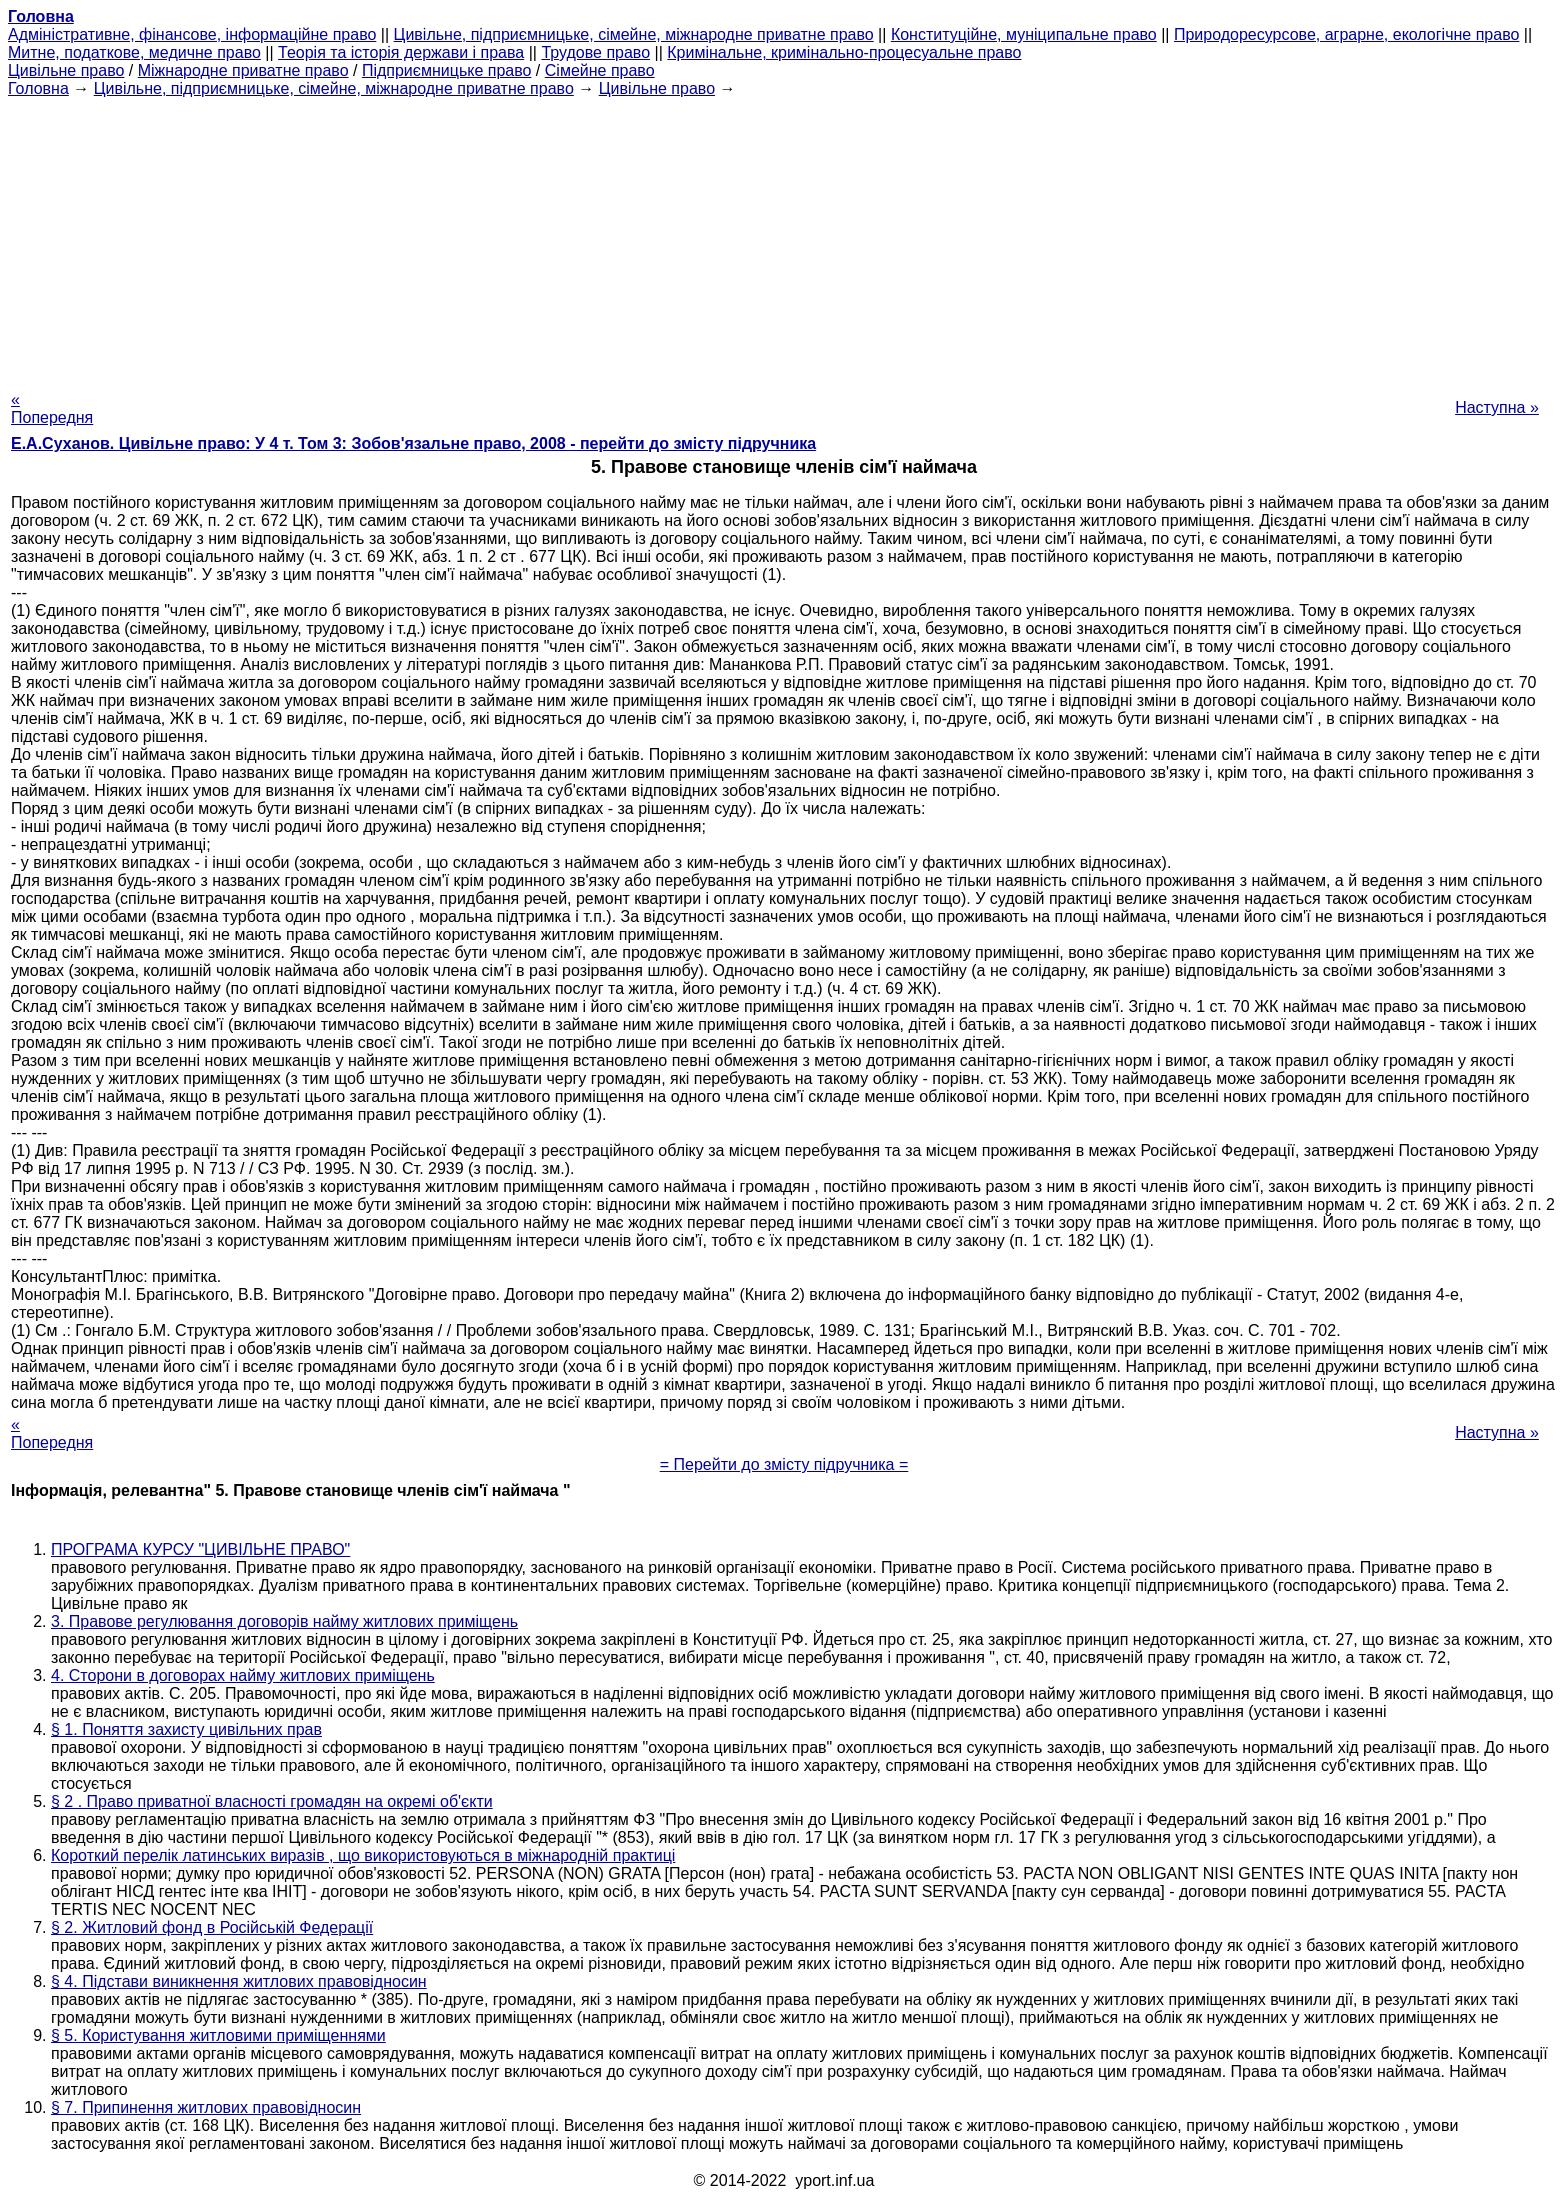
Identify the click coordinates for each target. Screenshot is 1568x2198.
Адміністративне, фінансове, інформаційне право (192, 34)
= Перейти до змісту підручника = (784, 1464)
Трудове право (595, 52)
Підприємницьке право (447, 70)
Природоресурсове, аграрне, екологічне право (1346, 34)
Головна (38, 88)
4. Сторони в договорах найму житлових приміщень (243, 1675)
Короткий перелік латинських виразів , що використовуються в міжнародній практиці (363, 1855)
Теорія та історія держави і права (401, 52)
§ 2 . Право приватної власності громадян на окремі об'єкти (272, 1801)
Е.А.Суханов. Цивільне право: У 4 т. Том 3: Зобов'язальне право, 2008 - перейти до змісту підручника (413, 443)
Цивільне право (66, 70)
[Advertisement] (784, 238)
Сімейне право (600, 70)
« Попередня (52, 408)
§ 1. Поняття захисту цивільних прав (186, 1729)
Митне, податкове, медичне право (134, 52)
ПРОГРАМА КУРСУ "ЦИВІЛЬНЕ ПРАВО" (200, 1549)
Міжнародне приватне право (243, 70)
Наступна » (1497, 407)
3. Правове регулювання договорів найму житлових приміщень (284, 1621)
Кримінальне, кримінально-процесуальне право (844, 52)
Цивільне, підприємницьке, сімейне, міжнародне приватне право (634, 34)
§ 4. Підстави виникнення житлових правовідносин (239, 1981)
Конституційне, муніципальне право (1024, 34)
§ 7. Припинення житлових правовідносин (206, 2107)
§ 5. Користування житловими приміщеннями (218, 2035)
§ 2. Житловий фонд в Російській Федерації (212, 1927)
